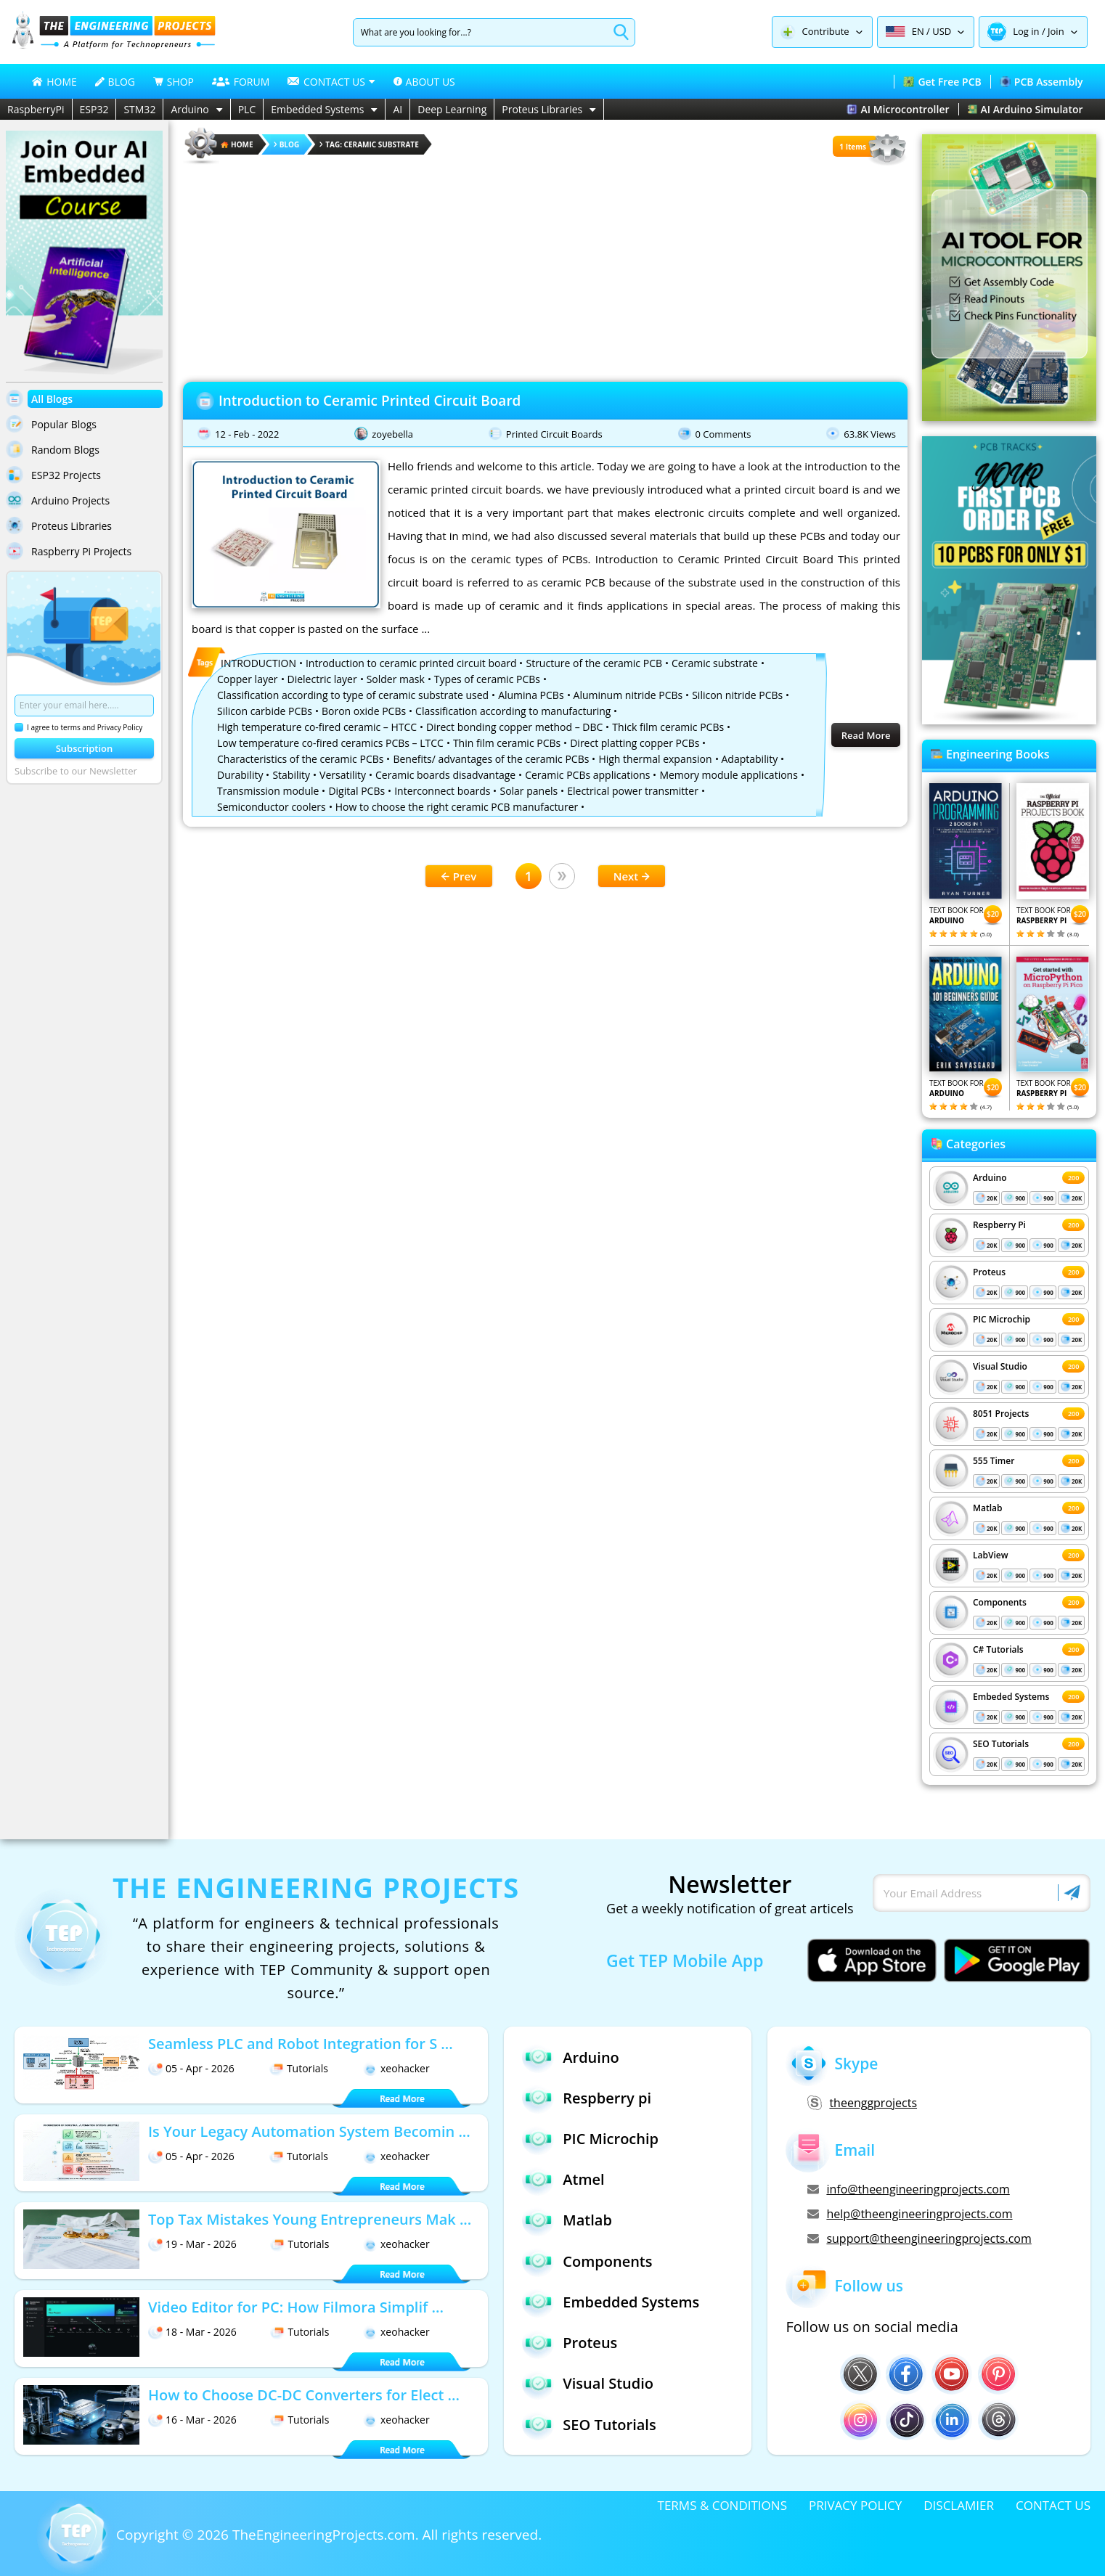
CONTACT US (1053, 2505)
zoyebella (392, 434)
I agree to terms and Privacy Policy (78, 727)
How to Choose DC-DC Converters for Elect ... (304, 2395)
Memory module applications (728, 775)
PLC (247, 109)
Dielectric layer (322, 679)
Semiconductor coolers (271, 807)
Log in (1026, 31)
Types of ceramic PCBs (487, 679)
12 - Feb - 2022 (247, 434)
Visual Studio (1000, 1366)
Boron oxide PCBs (364, 711)
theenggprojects (862, 2103)
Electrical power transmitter (632, 791)
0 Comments (723, 434)
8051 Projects (1001, 1413)
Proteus (989, 1272)
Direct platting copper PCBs (634, 743)
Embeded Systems (1011, 1696)
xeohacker (396, 2068)
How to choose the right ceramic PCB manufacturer (457, 807)
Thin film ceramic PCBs (506, 743)
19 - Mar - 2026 (192, 2244)
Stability (291, 775)
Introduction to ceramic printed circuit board (411, 663)
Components (1000, 1602)
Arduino (196, 109)
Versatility (342, 775)
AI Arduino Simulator (1025, 109)
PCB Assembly (1041, 82)
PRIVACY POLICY (855, 2505)
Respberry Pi (999, 1225)
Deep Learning (451, 109)
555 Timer (993, 1461)
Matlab (988, 1508)
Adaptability (750, 759)
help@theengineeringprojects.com (909, 2214)
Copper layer (247, 679)
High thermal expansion (654, 759)
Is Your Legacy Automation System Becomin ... (309, 2131)
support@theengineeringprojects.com (919, 2238)
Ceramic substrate (715, 663)
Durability (240, 775)
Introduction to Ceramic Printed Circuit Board (370, 400)
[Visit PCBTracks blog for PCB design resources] (1009, 720)
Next (632, 876)
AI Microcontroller (898, 109)
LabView (990, 1555)
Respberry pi (586, 2098)
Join (1056, 31)
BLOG (115, 82)
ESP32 (94, 109)
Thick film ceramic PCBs (668, 727)
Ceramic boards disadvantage (445, 775)
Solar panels (529, 791)
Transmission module (268, 791)
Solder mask (396, 679)
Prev (458, 876)
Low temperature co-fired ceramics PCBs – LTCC (330, 743)
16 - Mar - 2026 (192, 2419)
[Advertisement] (545, 268)
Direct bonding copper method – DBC (514, 727)
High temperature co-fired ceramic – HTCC (317, 727)
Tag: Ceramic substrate (369, 144)
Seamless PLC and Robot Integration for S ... (300, 2043)
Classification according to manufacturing (513, 711)
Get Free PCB (942, 82)
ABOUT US (424, 82)
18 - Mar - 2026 (192, 2331)
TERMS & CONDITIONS (722, 2505)
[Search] (481, 32)
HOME (54, 82)
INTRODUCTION (258, 663)
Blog (287, 144)
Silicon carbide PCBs (264, 711)
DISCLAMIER (958, 2505)
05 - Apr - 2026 (191, 2068)
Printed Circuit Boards (554, 434)
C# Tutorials (998, 1649)
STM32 (139, 109)
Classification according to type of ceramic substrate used (353, 695)
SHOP (173, 82)
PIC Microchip (1001, 1319)
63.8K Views (870, 434)
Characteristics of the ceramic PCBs (300, 759)
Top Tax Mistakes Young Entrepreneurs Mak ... (309, 2219)
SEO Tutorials (1001, 1744)
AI (397, 109)
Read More (866, 735)
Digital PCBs (356, 791)
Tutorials (298, 2068)
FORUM (241, 82)
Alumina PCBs (530, 695)
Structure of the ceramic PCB (594, 663)
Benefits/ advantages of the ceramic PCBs (491, 759)
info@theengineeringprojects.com (908, 2189)
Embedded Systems (324, 109)
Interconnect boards (442, 791)
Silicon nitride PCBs (737, 695)
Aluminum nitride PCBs (628, 695)
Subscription (84, 748)
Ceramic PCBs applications (587, 775)
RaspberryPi (36, 109)
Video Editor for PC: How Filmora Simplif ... (296, 2307)
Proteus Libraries (549, 109)
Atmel (563, 2180)
